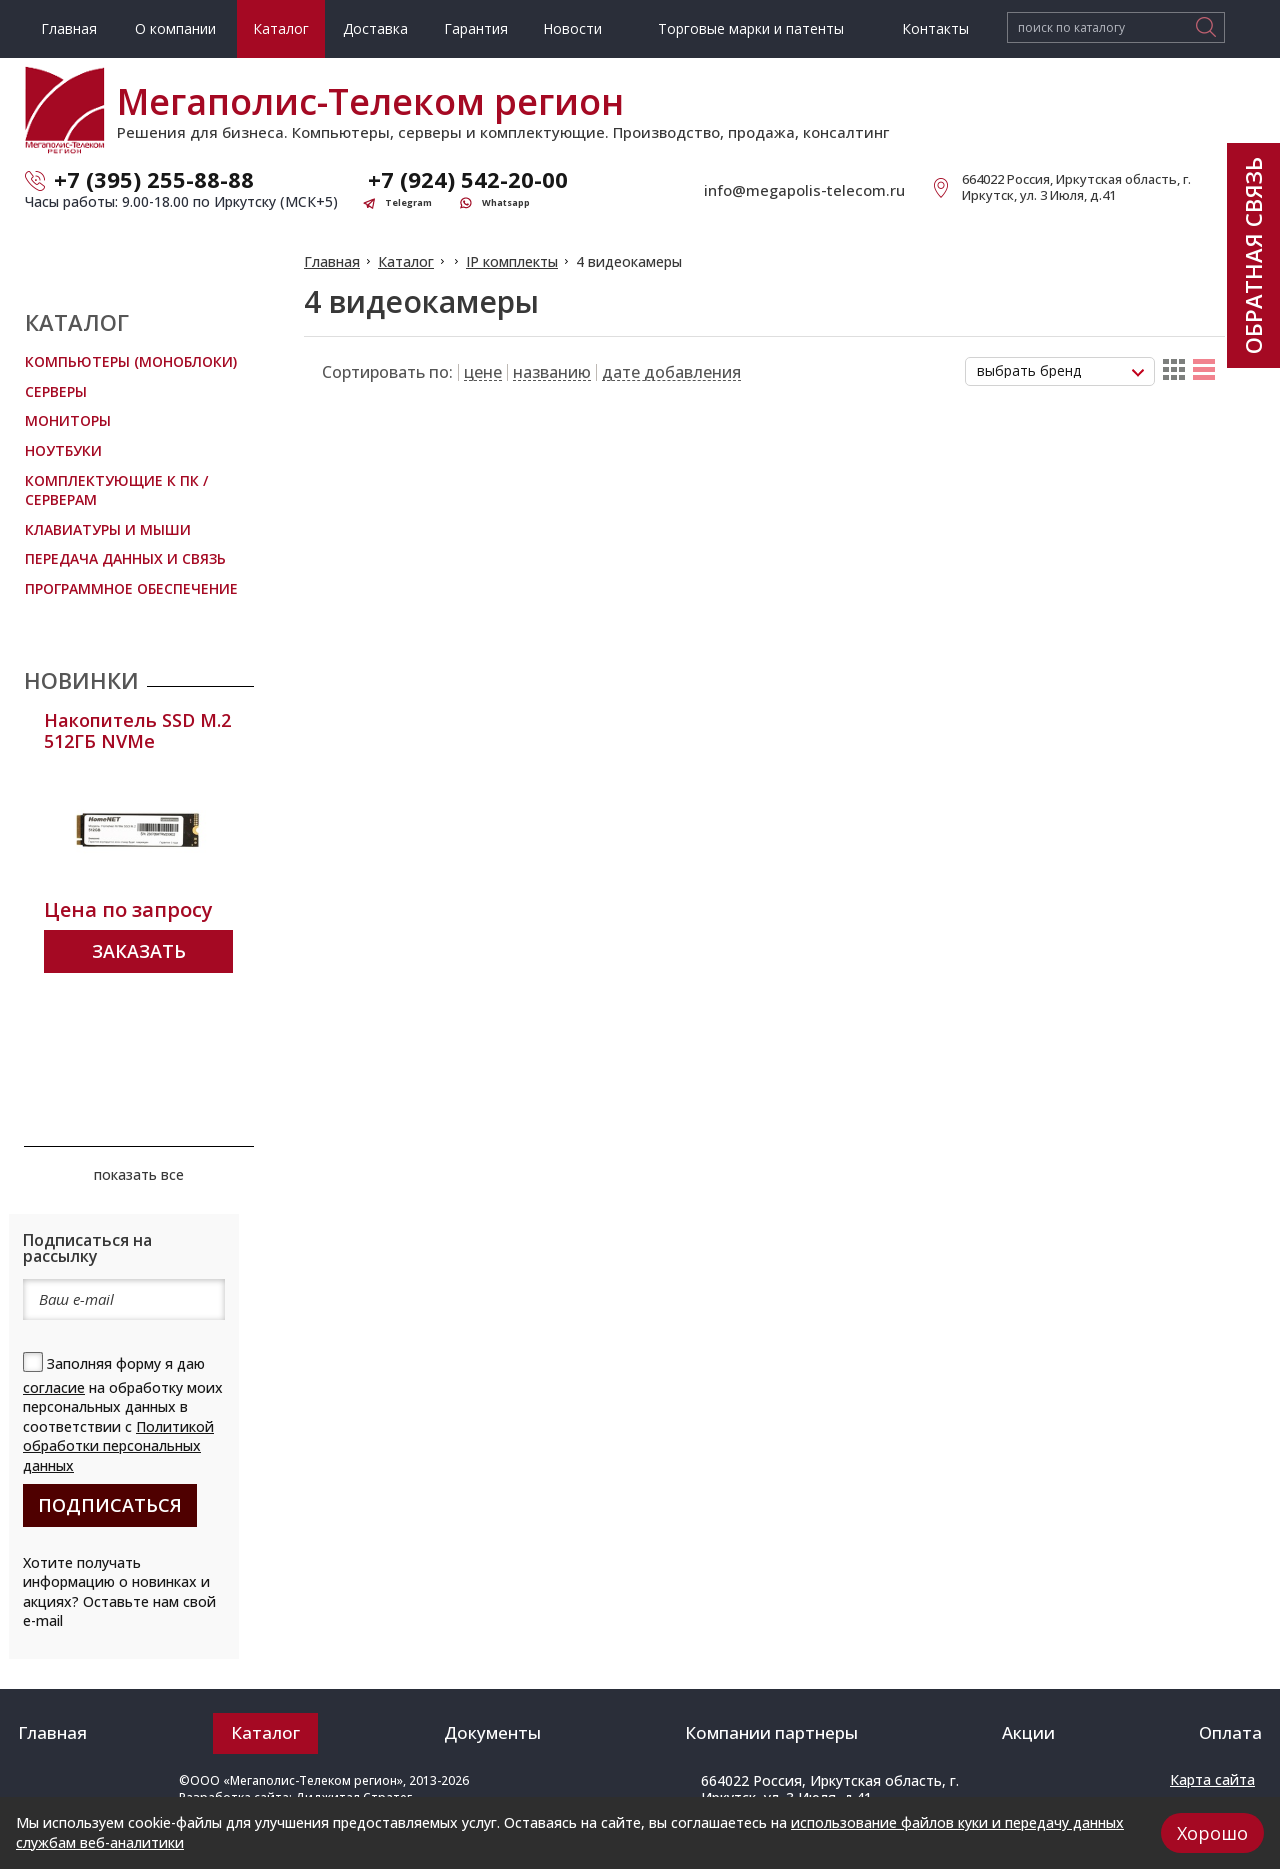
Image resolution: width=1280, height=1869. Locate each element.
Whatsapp (506, 203)
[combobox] (1060, 371)
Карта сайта (1212, 1779)
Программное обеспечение (131, 588)
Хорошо (1212, 1833)
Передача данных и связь (125, 558)
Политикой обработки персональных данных (118, 1446)
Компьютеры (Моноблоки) (131, 361)
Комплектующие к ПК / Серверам (116, 490)
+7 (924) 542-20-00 (468, 179)
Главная (332, 261)
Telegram (408, 203)
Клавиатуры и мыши (108, 529)
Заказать (139, 951)
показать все (139, 1174)
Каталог (406, 261)
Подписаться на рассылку (87, 1248)
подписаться (110, 1505)
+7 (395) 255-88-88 (154, 179)
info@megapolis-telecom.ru (804, 190)
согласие (54, 1387)
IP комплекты (512, 261)
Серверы (56, 391)
